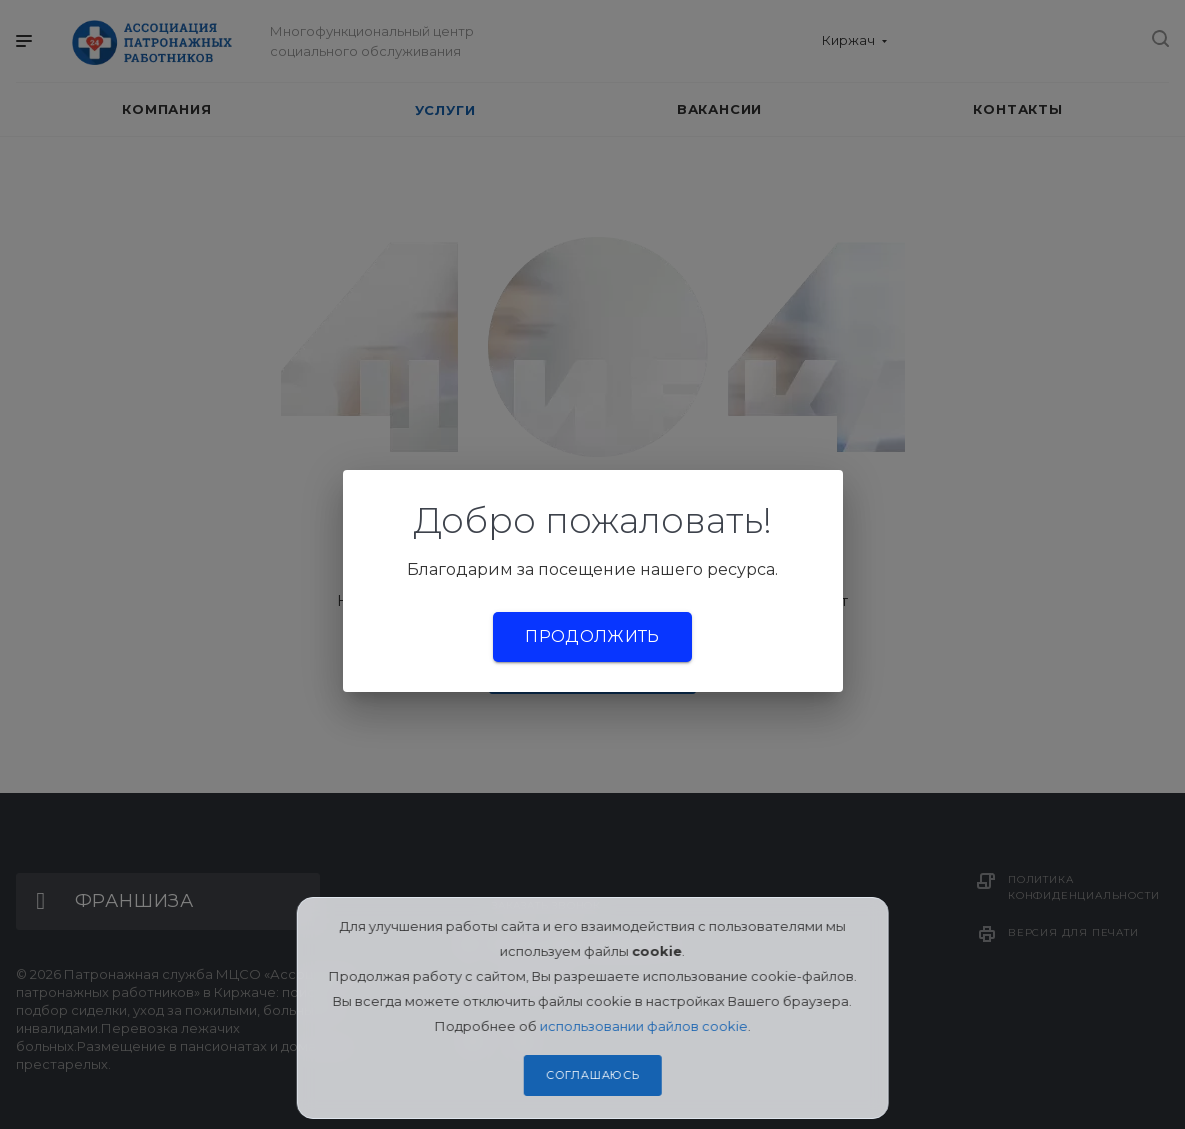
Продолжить (592, 636)
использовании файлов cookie (644, 1026)
